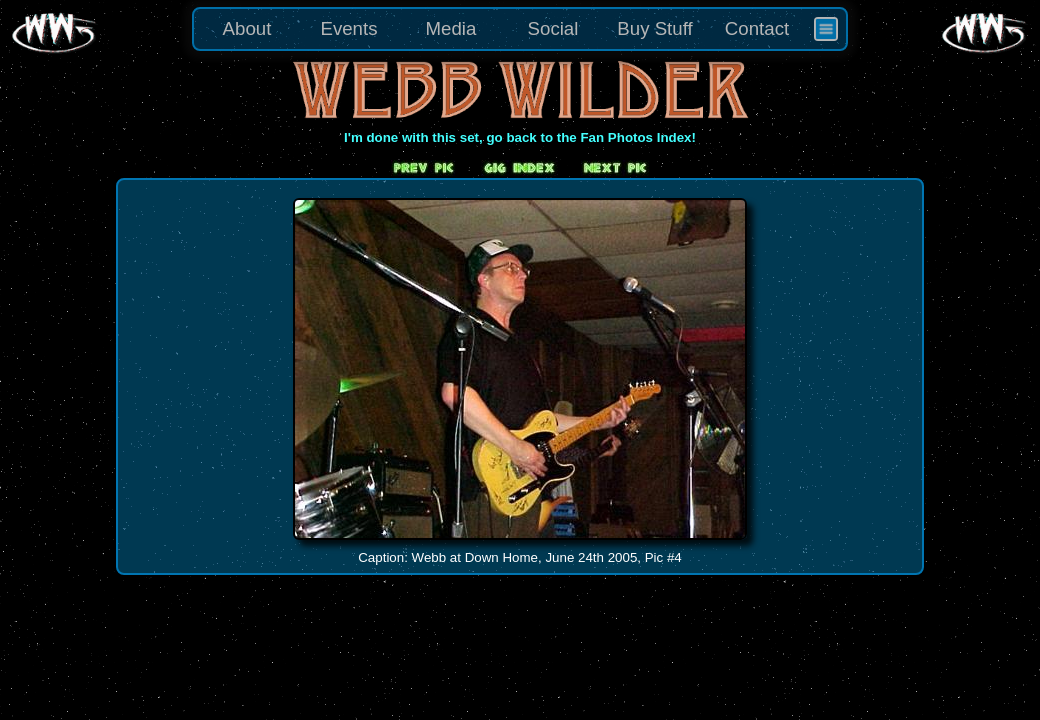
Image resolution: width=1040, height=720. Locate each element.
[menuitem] (826, 29)
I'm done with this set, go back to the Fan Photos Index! (520, 137)
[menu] (520, 29)
